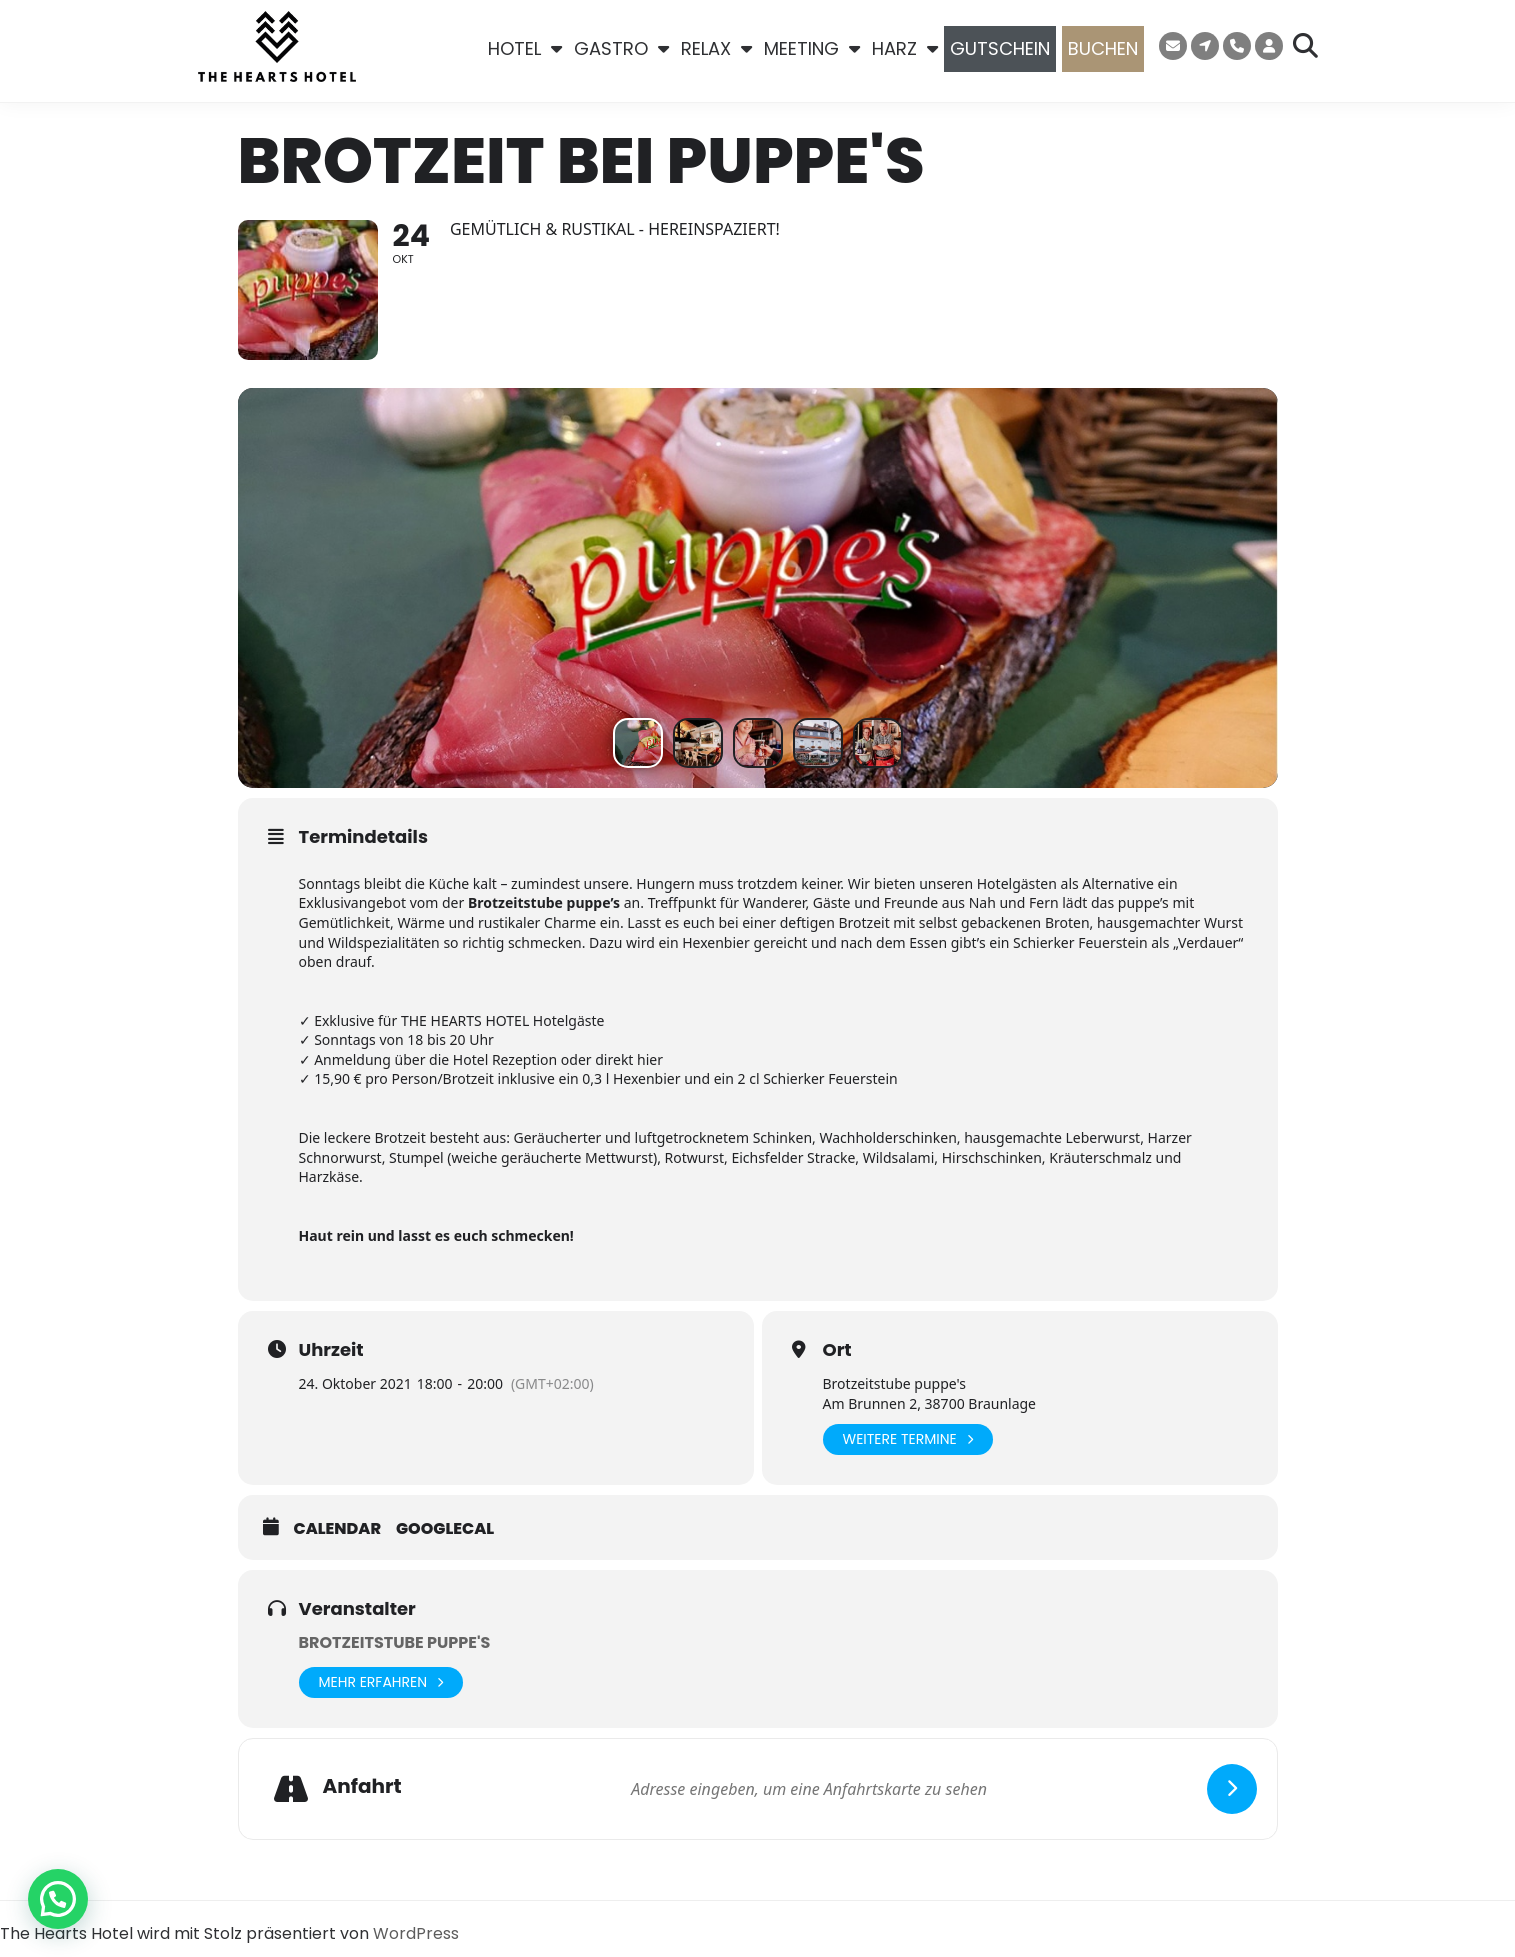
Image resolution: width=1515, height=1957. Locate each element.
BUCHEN (1103, 48)
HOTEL (525, 49)
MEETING (812, 49)
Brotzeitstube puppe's (395, 1642)
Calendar (338, 1530)
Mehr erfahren (381, 1682)
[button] (58, 1899)
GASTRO (621, 49)
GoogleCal (445, 1530)
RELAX (716, 49)
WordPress (416, 1933)
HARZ (905, 49)
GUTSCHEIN (1000, 48)
